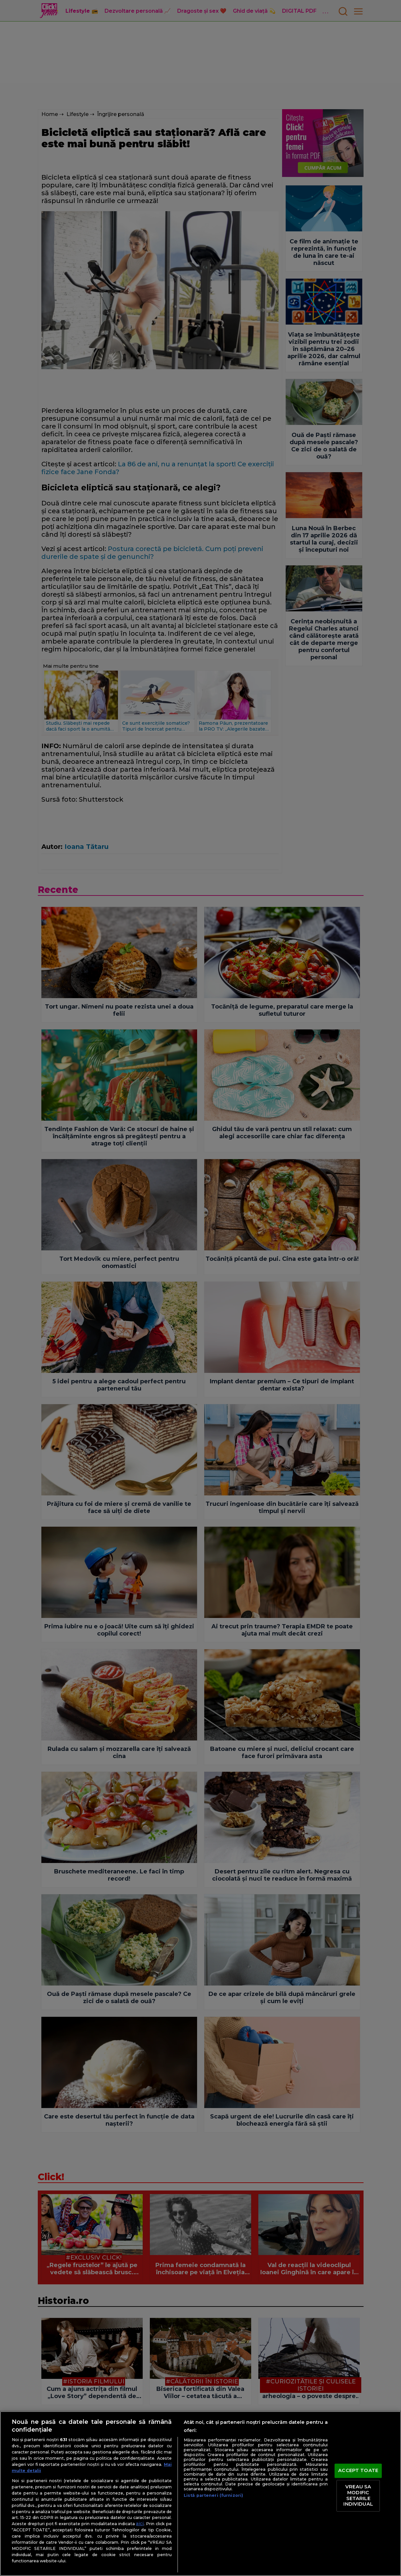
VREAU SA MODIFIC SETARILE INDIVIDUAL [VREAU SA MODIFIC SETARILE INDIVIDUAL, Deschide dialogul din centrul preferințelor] (358, 2495)
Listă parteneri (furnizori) (213, 2495)
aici (140, 2523)
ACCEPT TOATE (358, 2470)
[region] (200, 2493)
